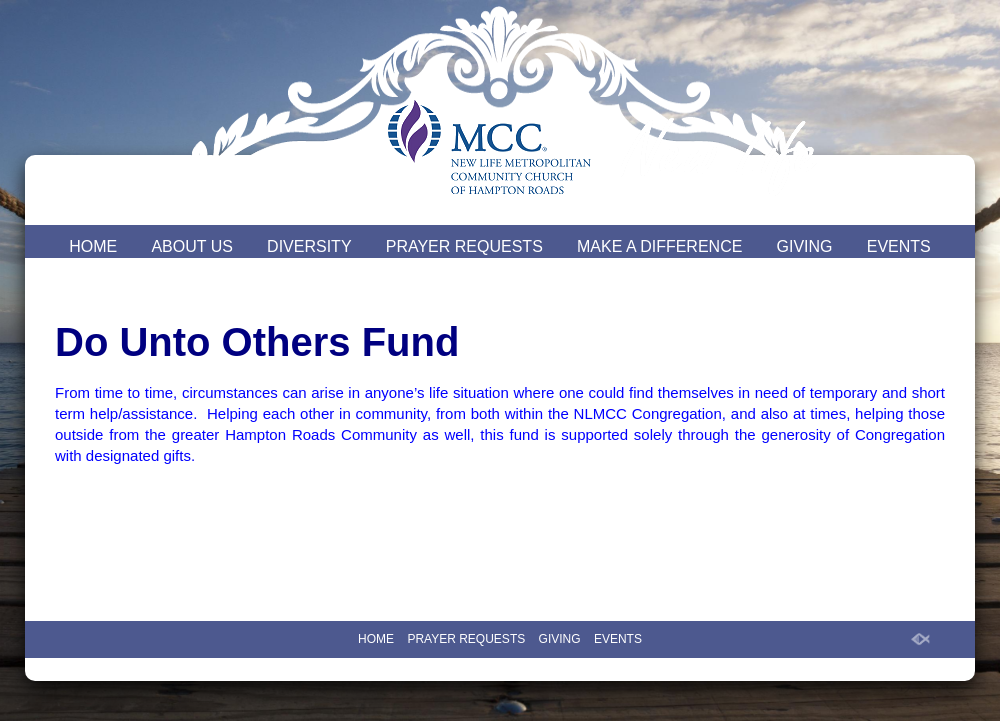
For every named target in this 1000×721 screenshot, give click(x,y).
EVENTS (899, 246)
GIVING (805, 246)
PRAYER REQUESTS (464, 246)
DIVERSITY (309, 246)
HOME (93, 246)
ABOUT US (192, 246)
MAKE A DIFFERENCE (659, 246)
